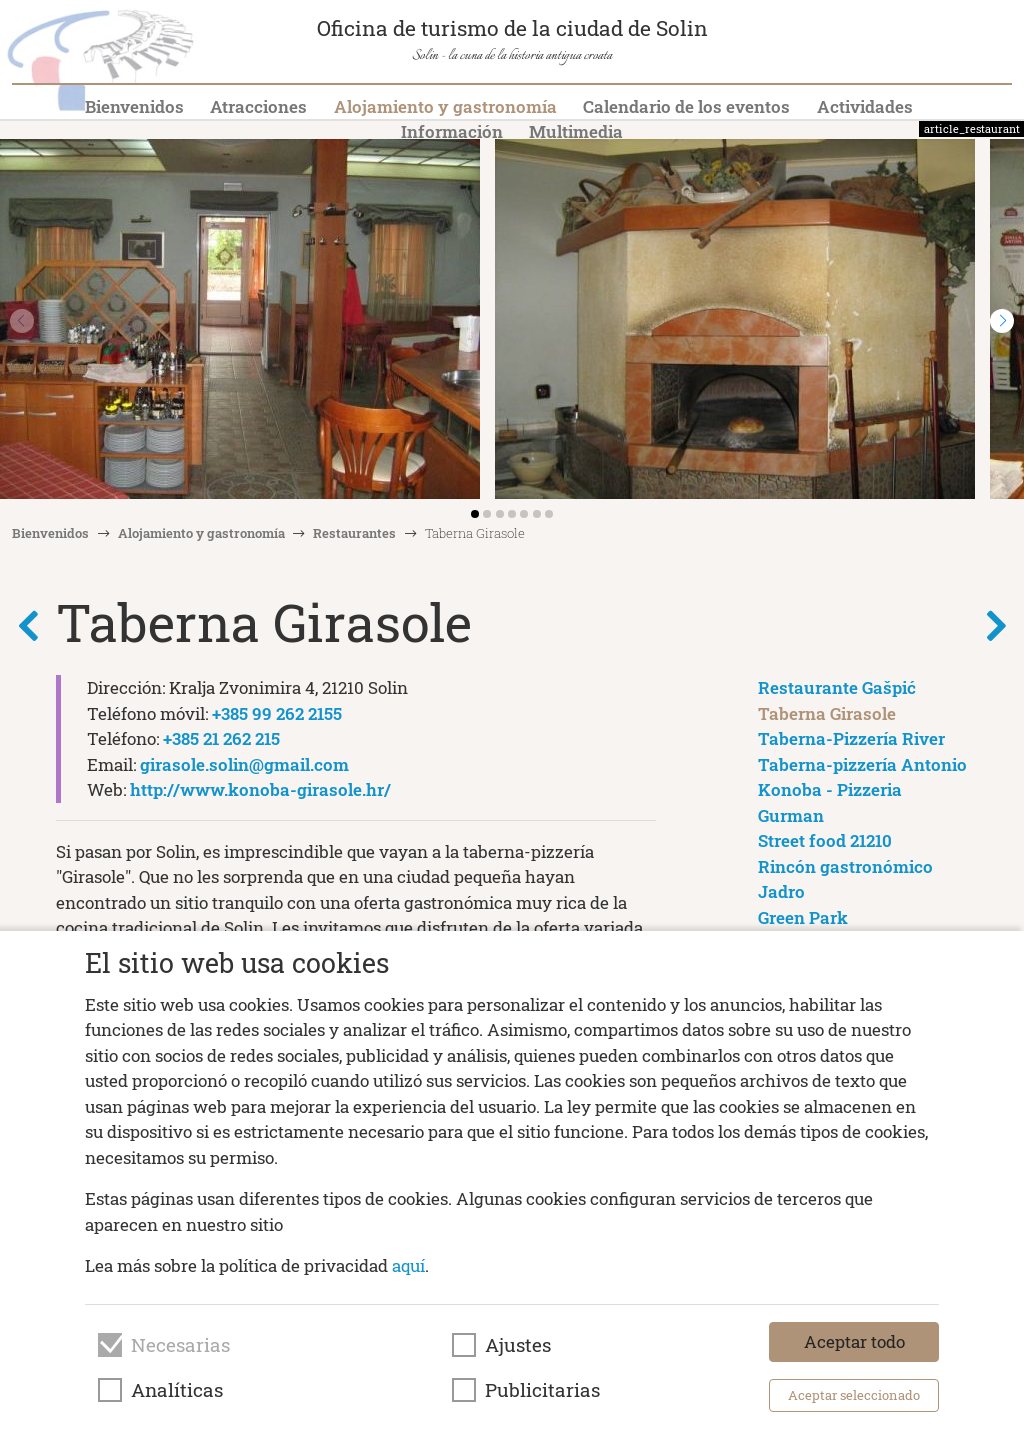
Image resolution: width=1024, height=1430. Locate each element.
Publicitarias (542, 1390)
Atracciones (258, 106)
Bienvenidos (134, 106)
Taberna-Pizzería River (851, 738)
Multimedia (576, 131)
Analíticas (177, 1390)
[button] (1002, 321)
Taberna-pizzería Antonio (862, 764)
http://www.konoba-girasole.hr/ (260, 789)
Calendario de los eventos (686, 106)
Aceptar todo (854, 1341)
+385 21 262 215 (221, 738)
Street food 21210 (825, 840)
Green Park (803, 917)
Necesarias (180, 1345)
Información (452, 131)
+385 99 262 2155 (277, 713)
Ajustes (518, 1345)
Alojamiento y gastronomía (445, 106)
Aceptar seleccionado (854, 1395)
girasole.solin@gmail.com (244, 764)
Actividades (865, 106)
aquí (408, 1265)
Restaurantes (354, 533)
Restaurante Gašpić (837, 687)
